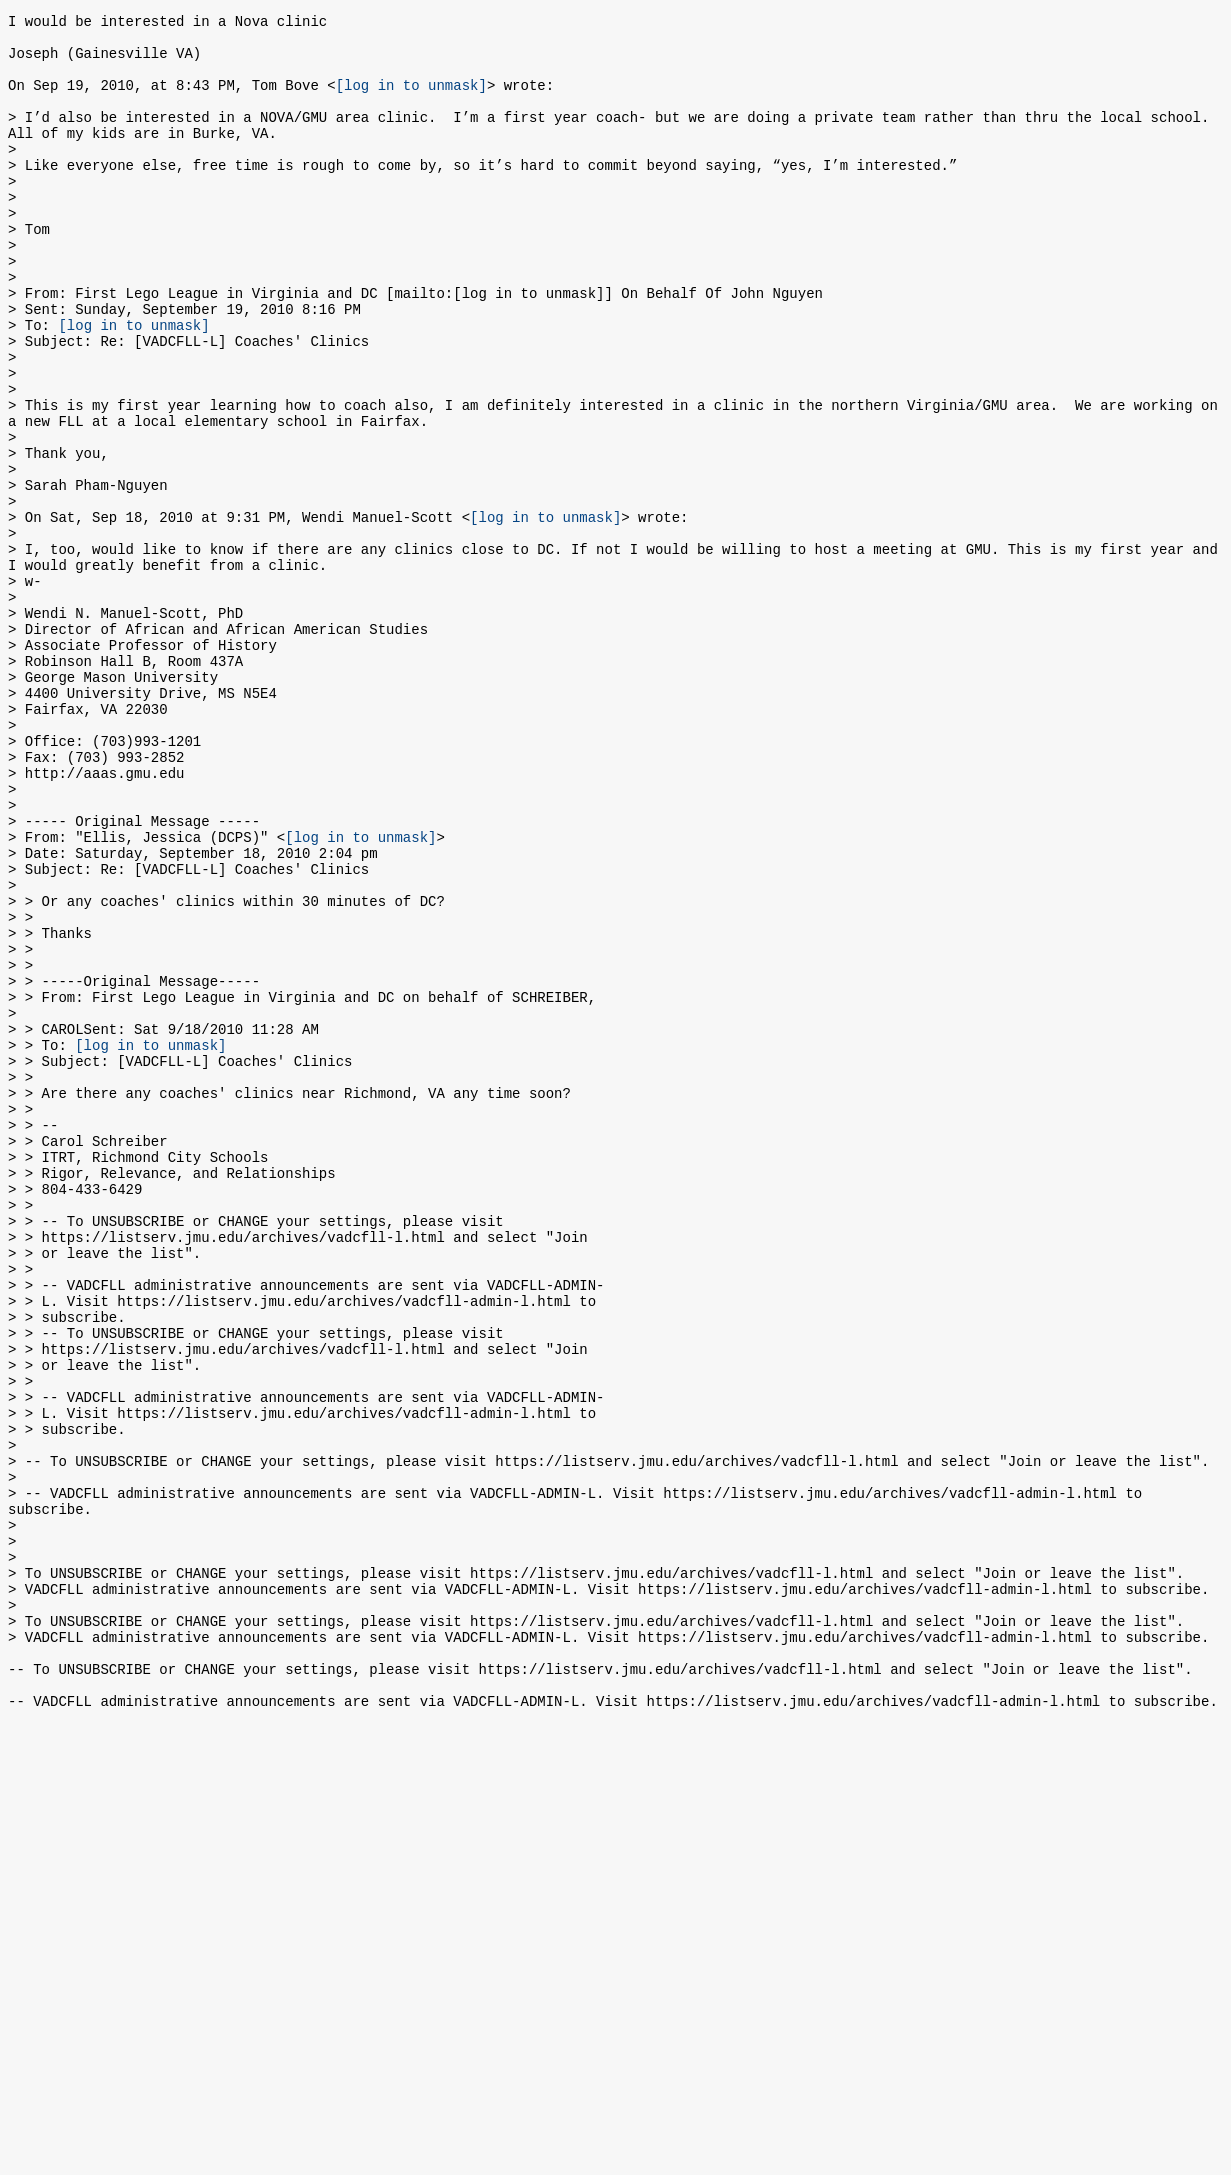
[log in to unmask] (411, 99)
